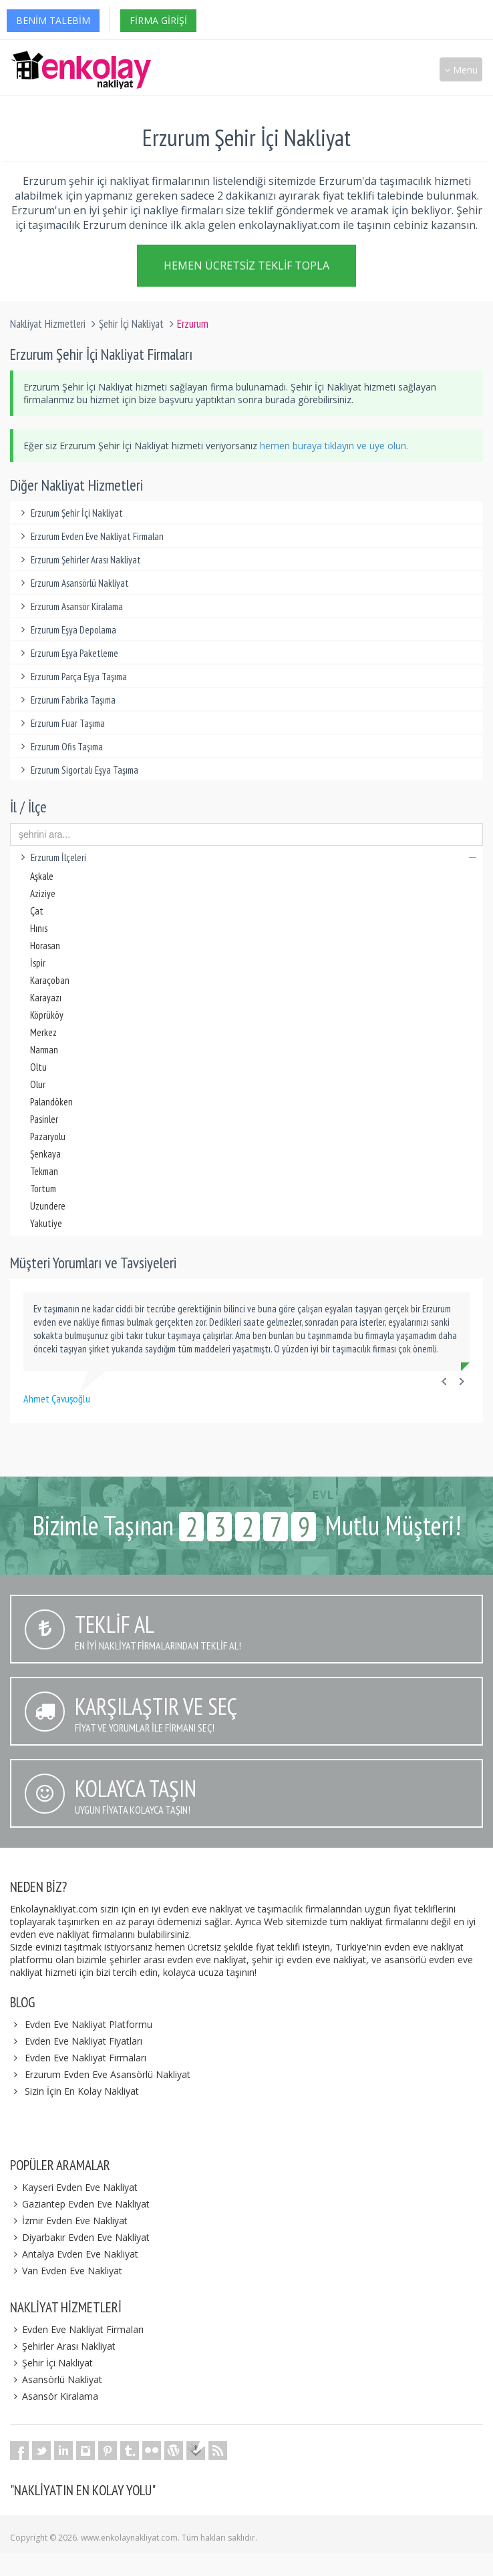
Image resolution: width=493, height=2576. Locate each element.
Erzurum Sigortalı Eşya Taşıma (77, 770)
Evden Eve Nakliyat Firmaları (85, 2057)
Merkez (43, 1032)
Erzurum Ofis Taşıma (60, 746)
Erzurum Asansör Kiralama (70, 606)
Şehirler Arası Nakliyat (63, 2346)
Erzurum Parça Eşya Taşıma (72, 676)
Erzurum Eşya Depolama (66, 629)
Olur (37, 1084)
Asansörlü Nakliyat (56, 2379)
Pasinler (44, 1119)
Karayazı (45, 997)
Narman (44, 1049)
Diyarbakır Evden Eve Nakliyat (80, 2237)
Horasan (45, 945)
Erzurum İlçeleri (246, 857)
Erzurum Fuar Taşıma (61, 723)
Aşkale (41, 876)
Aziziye (42, 893)
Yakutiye (46, 1223)
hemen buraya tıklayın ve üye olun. (334, 445)
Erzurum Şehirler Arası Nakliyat (79, 559)
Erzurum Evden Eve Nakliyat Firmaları (90, 536)
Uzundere (47, 1206)
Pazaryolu (47, 1136)
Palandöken (51, 1101)
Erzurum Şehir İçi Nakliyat (70, 513)
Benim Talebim (53, 20)
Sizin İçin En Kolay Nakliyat (82, 2091)
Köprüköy (46, 1015)
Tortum (43, 1188)
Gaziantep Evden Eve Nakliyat (80, 2204)
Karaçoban (49, 980)
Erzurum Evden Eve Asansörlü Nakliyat (107, 2074)
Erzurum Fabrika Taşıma (66, 700)
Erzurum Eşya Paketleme (67, 653)
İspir (37, 963)
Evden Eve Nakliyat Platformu (88, 2024)
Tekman (44, 1171)
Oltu (38, 1067)
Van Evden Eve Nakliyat (66, 2270)
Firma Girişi (158, 20)
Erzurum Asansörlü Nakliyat (73, 583)
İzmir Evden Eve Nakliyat (69, 2220)
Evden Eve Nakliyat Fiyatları (83, 2041)
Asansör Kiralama (54, 2396)
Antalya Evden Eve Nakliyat (74, 2254)
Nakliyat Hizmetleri (48, 323)
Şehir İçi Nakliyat (131, 323)
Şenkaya (45, 1153)
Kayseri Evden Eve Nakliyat (74, 2187)
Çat (36, 911)
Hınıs (38, 928)
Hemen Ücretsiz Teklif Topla (246, 265)
